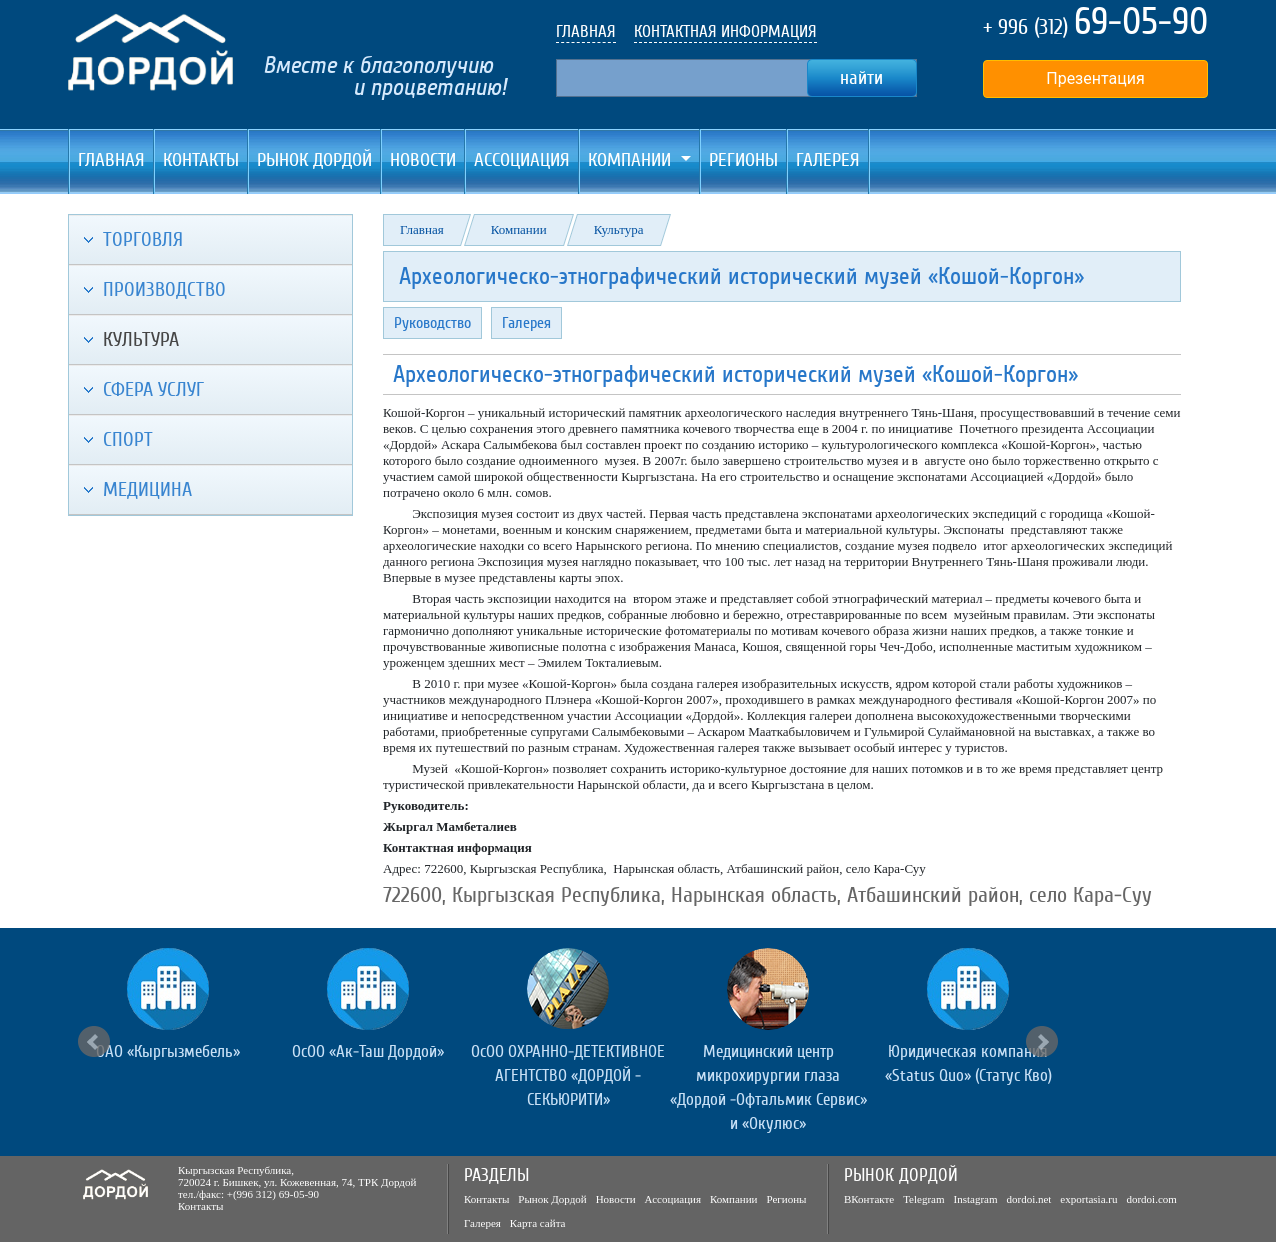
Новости (423, 160)
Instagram (976, 1199)
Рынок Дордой (314, 160)
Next (1042, 1042)
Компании (519, 229)
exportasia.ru (1088, 1199)
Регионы (743, 160)
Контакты (201, 160)
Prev (94, 1042)
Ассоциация (522, 160)
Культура (619, 229)
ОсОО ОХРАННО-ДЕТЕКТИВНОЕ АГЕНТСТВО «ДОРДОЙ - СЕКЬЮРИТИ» (568, 1075)
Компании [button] (632, 160)
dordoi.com (1151, 1199)
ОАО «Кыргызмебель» (168, 1051)
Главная (111, 160)
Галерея (828, 160)
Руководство (432, 323)
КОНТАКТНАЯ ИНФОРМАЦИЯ (725, 31)
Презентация (1095, 78)
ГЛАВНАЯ (586, 31)
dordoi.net (1028, 1199)
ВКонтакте (869, 1199)
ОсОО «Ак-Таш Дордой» (368, 1051)
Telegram (923, 1199)
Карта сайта (538, 1223)
